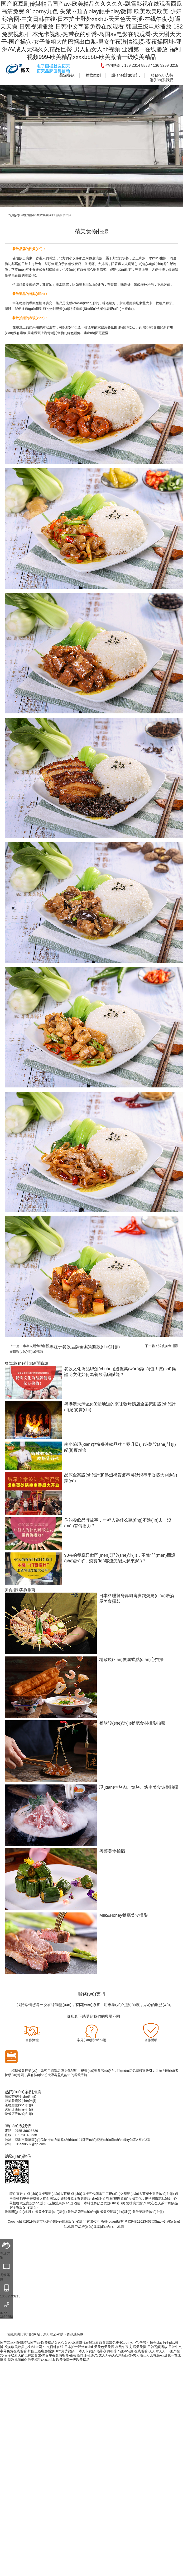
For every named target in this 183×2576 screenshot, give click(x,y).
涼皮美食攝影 (168, 1346)
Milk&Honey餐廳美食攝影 (123, 1915)
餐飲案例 (28, 215)
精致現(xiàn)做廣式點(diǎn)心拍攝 (131, 1659)
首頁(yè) (13, 215)
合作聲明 (151, 2040)
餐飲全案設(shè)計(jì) (51, 2212)
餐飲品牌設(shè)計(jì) (83, 2212)
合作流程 (32, 2040)
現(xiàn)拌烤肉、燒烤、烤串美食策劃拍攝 (138, 1787)
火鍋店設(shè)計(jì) (19, 2109)
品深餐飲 (67, 75)
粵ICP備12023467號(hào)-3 (145, 2221)
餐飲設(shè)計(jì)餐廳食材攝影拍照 (132, 1723)
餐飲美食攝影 (45, 215)
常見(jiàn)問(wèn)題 (91, 2040)
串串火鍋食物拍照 (36, 1346)
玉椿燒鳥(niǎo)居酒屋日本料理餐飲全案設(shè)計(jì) (86, 2203)
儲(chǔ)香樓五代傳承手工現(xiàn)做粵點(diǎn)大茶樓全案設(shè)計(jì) (122, 2194)
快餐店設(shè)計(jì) (19, 2114)
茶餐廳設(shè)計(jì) (19, 2105)
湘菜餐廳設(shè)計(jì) (20, 2101)
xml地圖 (118, 2227)
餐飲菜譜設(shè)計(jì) (148, 2212)
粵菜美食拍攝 (112, 1851)
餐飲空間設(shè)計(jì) (115, 2212)
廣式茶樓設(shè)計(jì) (20, 2096)
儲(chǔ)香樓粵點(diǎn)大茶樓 (48, 2194)
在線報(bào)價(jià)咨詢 (26, 1351)
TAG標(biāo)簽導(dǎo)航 (93, 2227)
